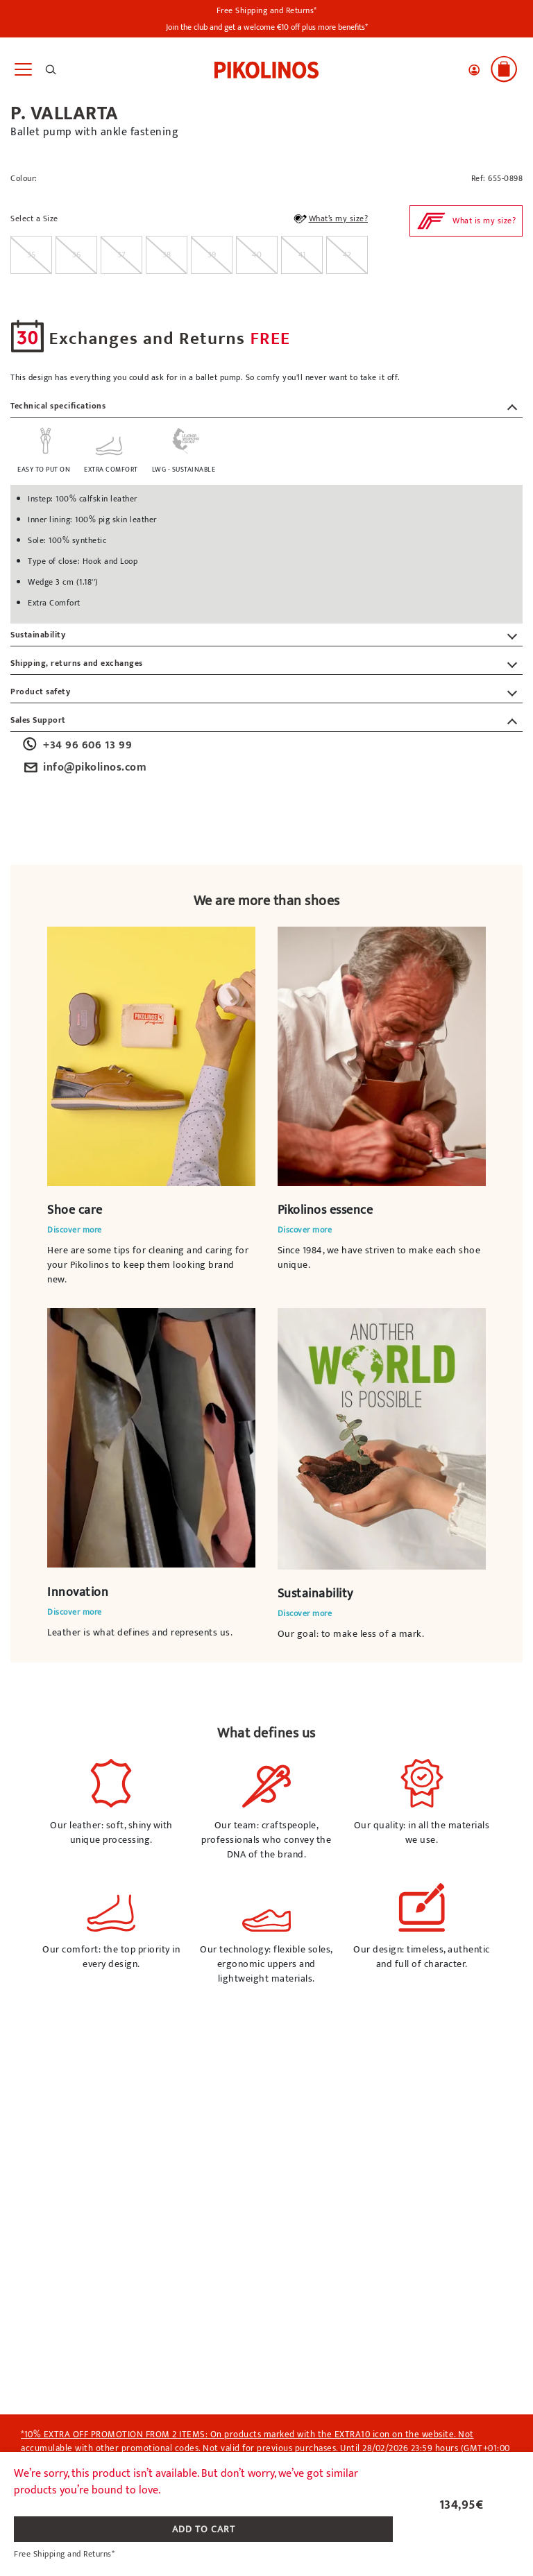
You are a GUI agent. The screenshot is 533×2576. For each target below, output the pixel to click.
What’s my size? (330, 220)
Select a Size (34, 218)
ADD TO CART (203, 2529)
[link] (266, 69)
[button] (474, 70)
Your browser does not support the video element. (151, 1056)
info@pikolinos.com (83, 767)
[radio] (31, 255)
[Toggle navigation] (22, 70)
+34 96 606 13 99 (76, 745)
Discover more (74, 1229)
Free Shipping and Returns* (267, 10)
